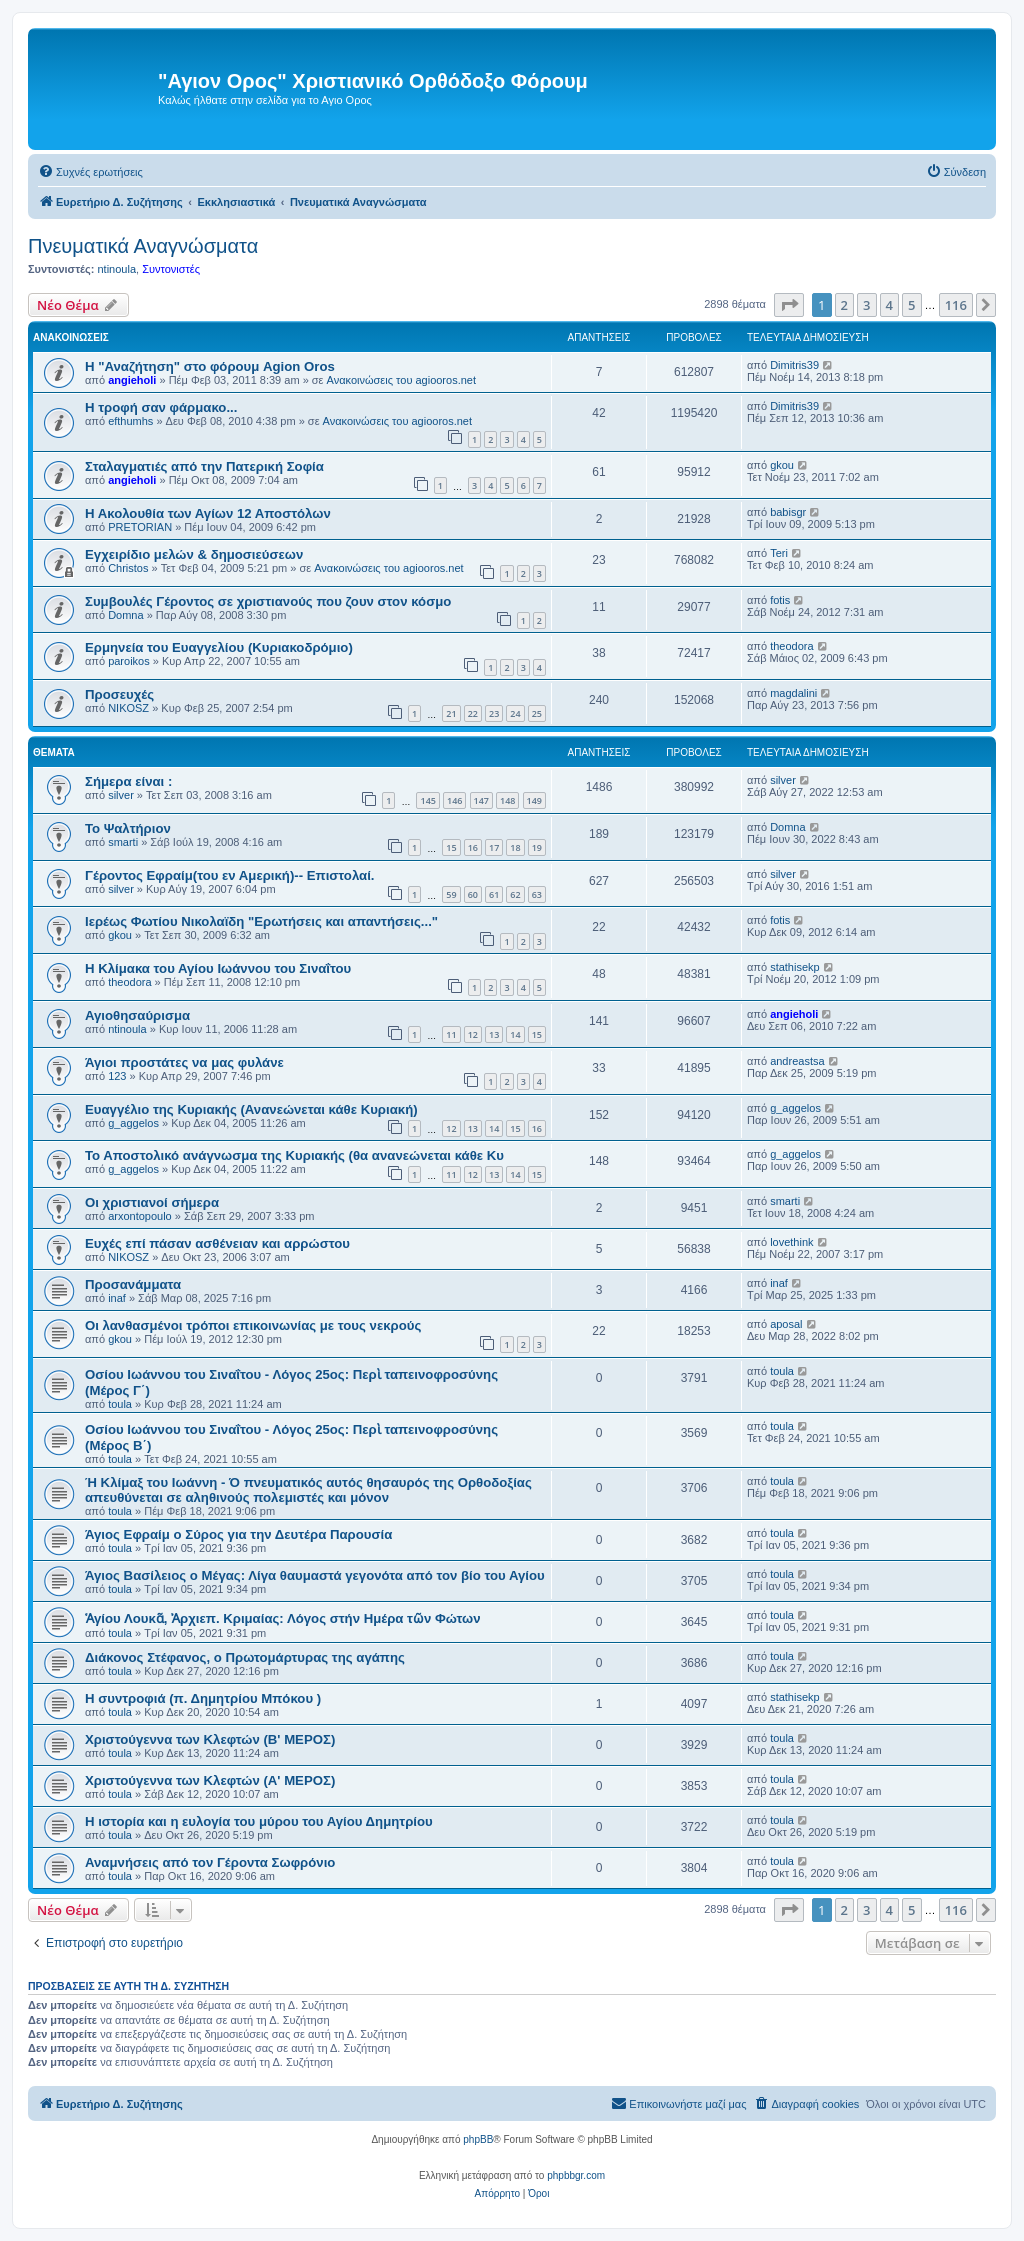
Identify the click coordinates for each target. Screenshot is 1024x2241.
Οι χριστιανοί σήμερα (152, 1202)
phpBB (478, 2139)
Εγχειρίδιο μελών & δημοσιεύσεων (194, 554)
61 (494, 894)
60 (473, 894)
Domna (125, 615)
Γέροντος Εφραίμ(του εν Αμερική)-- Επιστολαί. (230, 875)
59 (451, 894)
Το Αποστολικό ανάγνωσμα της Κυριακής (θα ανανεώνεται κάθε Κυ (294, 1155)
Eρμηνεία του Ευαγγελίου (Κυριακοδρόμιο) (219, 647)
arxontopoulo (140, 1216)
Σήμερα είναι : (128, 781)
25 (537, 713)
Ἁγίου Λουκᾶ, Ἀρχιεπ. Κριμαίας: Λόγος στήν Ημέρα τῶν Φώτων (283, 1618)
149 (534, 800)
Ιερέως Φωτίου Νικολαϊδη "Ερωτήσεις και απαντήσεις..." (261, 921)
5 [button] (911, 305)
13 (494, 1034)
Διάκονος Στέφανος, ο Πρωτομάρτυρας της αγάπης (245, 1657)
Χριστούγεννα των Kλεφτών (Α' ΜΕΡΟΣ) (210, 1780)
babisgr (788, 512)
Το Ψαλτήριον (128, 828)
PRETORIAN (140, 527)
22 (473, 713)
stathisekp (795, 967)
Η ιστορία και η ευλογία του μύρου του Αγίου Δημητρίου (259, 1821)
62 (515, 894)
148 (507, 800)
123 (117, 1076)
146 (454, 800)
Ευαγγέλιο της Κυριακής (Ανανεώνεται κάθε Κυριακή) (251, 1109)
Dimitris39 (794, 365)
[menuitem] (90, 172)
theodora (791, 646)
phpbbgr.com (576, 2175)
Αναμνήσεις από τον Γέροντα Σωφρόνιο (210, 1862)
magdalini (793, 693)
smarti (123, 842)
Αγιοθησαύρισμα (137, 1015)
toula (120, 1404)
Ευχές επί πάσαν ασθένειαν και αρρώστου (217, 1243)
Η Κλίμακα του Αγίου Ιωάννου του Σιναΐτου (218, 968)
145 (427, 800)
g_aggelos (133, 1123)
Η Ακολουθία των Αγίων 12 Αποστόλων (208, 513)
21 (451, 713)
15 (451, 847)
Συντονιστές (171, 269)
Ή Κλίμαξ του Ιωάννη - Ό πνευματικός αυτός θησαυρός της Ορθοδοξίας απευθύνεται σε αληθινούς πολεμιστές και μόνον (308, 1490)
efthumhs (130, 421)
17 (494, 847)
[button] (789, 305)
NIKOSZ (128, 708)
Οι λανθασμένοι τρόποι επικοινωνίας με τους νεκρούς (253, 1325)
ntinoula (116, 269)
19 (537, 847)
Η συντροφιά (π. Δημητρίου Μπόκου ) (203, 1698)
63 (537, 894)
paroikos (129, 661)
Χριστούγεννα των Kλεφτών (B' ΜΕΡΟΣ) (210, 1739)
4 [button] (889, 305)
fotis (780, 600)
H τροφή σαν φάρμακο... (161, 407)
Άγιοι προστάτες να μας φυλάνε (184, 1062)
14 (515, 1034)
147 (481, 800)
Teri (779, 553)
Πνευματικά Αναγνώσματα (143, 246)
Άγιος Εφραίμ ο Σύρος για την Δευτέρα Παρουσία (238, 1534)
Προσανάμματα (133, 1284)
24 (515, 713)
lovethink (791, 1242)
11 (451, 1034)
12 (473, 1034)
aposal (786, 1324)
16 (473, 847)
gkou (782, 465)
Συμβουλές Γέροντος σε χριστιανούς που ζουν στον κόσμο (268, 601)
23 (494, 713)
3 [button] (866, 305)
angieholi (132, 380)
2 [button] (844, 305)
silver (121, 795)
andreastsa (797, 1061)
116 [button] (956, 305)
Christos (128, 568)
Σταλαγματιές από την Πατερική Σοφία (204, 466)
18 (515, 847)
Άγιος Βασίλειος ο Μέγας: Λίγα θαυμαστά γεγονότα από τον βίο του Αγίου (315, 1575)
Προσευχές (119, 694)
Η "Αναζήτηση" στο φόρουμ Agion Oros (210, 366)
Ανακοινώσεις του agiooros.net (401, 380)
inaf (117, 1298)
